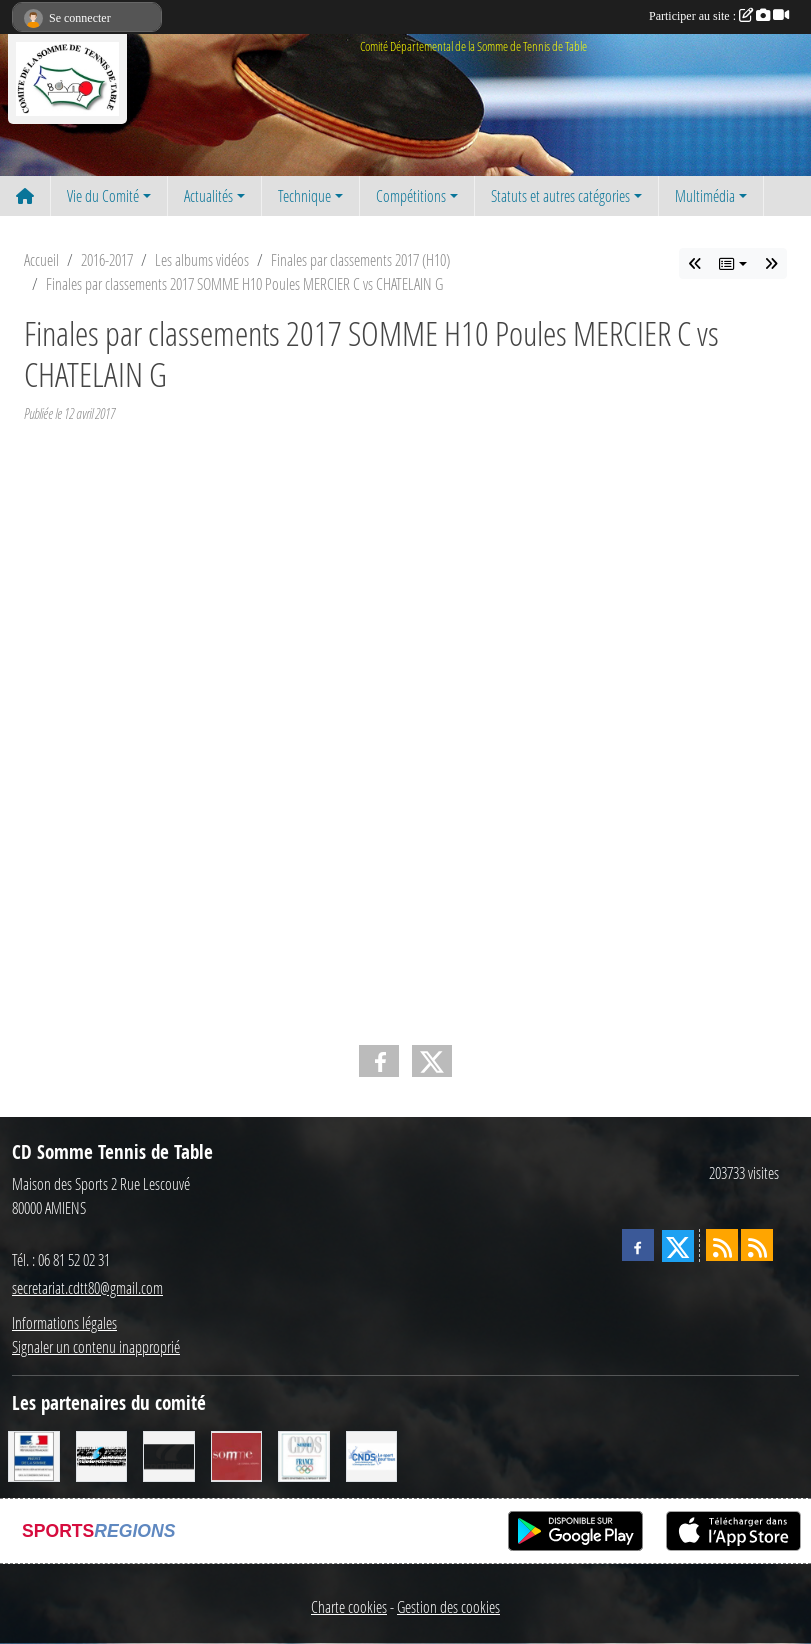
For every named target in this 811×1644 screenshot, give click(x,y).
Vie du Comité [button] (103, 195)
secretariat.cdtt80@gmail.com (87, 1287)
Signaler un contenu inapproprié (96, 1346)
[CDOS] (304, 1454)
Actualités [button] (208, 195)
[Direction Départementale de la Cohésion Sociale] (34, 1454)
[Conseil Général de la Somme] (237, 1454)
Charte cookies (349, 1606)
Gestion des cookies (448, 1606)
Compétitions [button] (411, 195)
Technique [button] (304, 195)
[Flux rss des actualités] (722, 1245)
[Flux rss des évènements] (757, 1245)
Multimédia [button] (705, 195)
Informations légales (64, 1322)
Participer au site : (719, 16)
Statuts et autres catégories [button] (560, 195)
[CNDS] (372, 1454)
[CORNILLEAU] (169, 1454)
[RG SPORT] (102, 1454)
